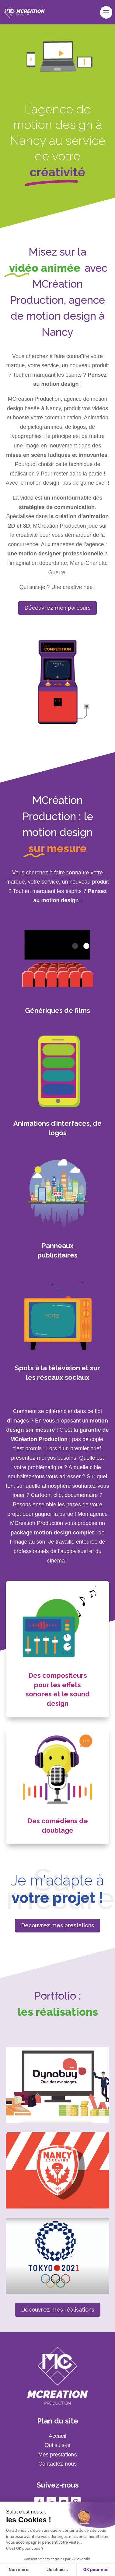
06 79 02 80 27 (57, 2565)
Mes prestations (57, 2455)
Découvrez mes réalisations (57, 2309)
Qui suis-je (57, 2445)
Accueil (57, 2436)
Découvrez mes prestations (57, 1925)
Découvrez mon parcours (57, 608)
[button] (12, 2565)
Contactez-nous (57, 2464)
